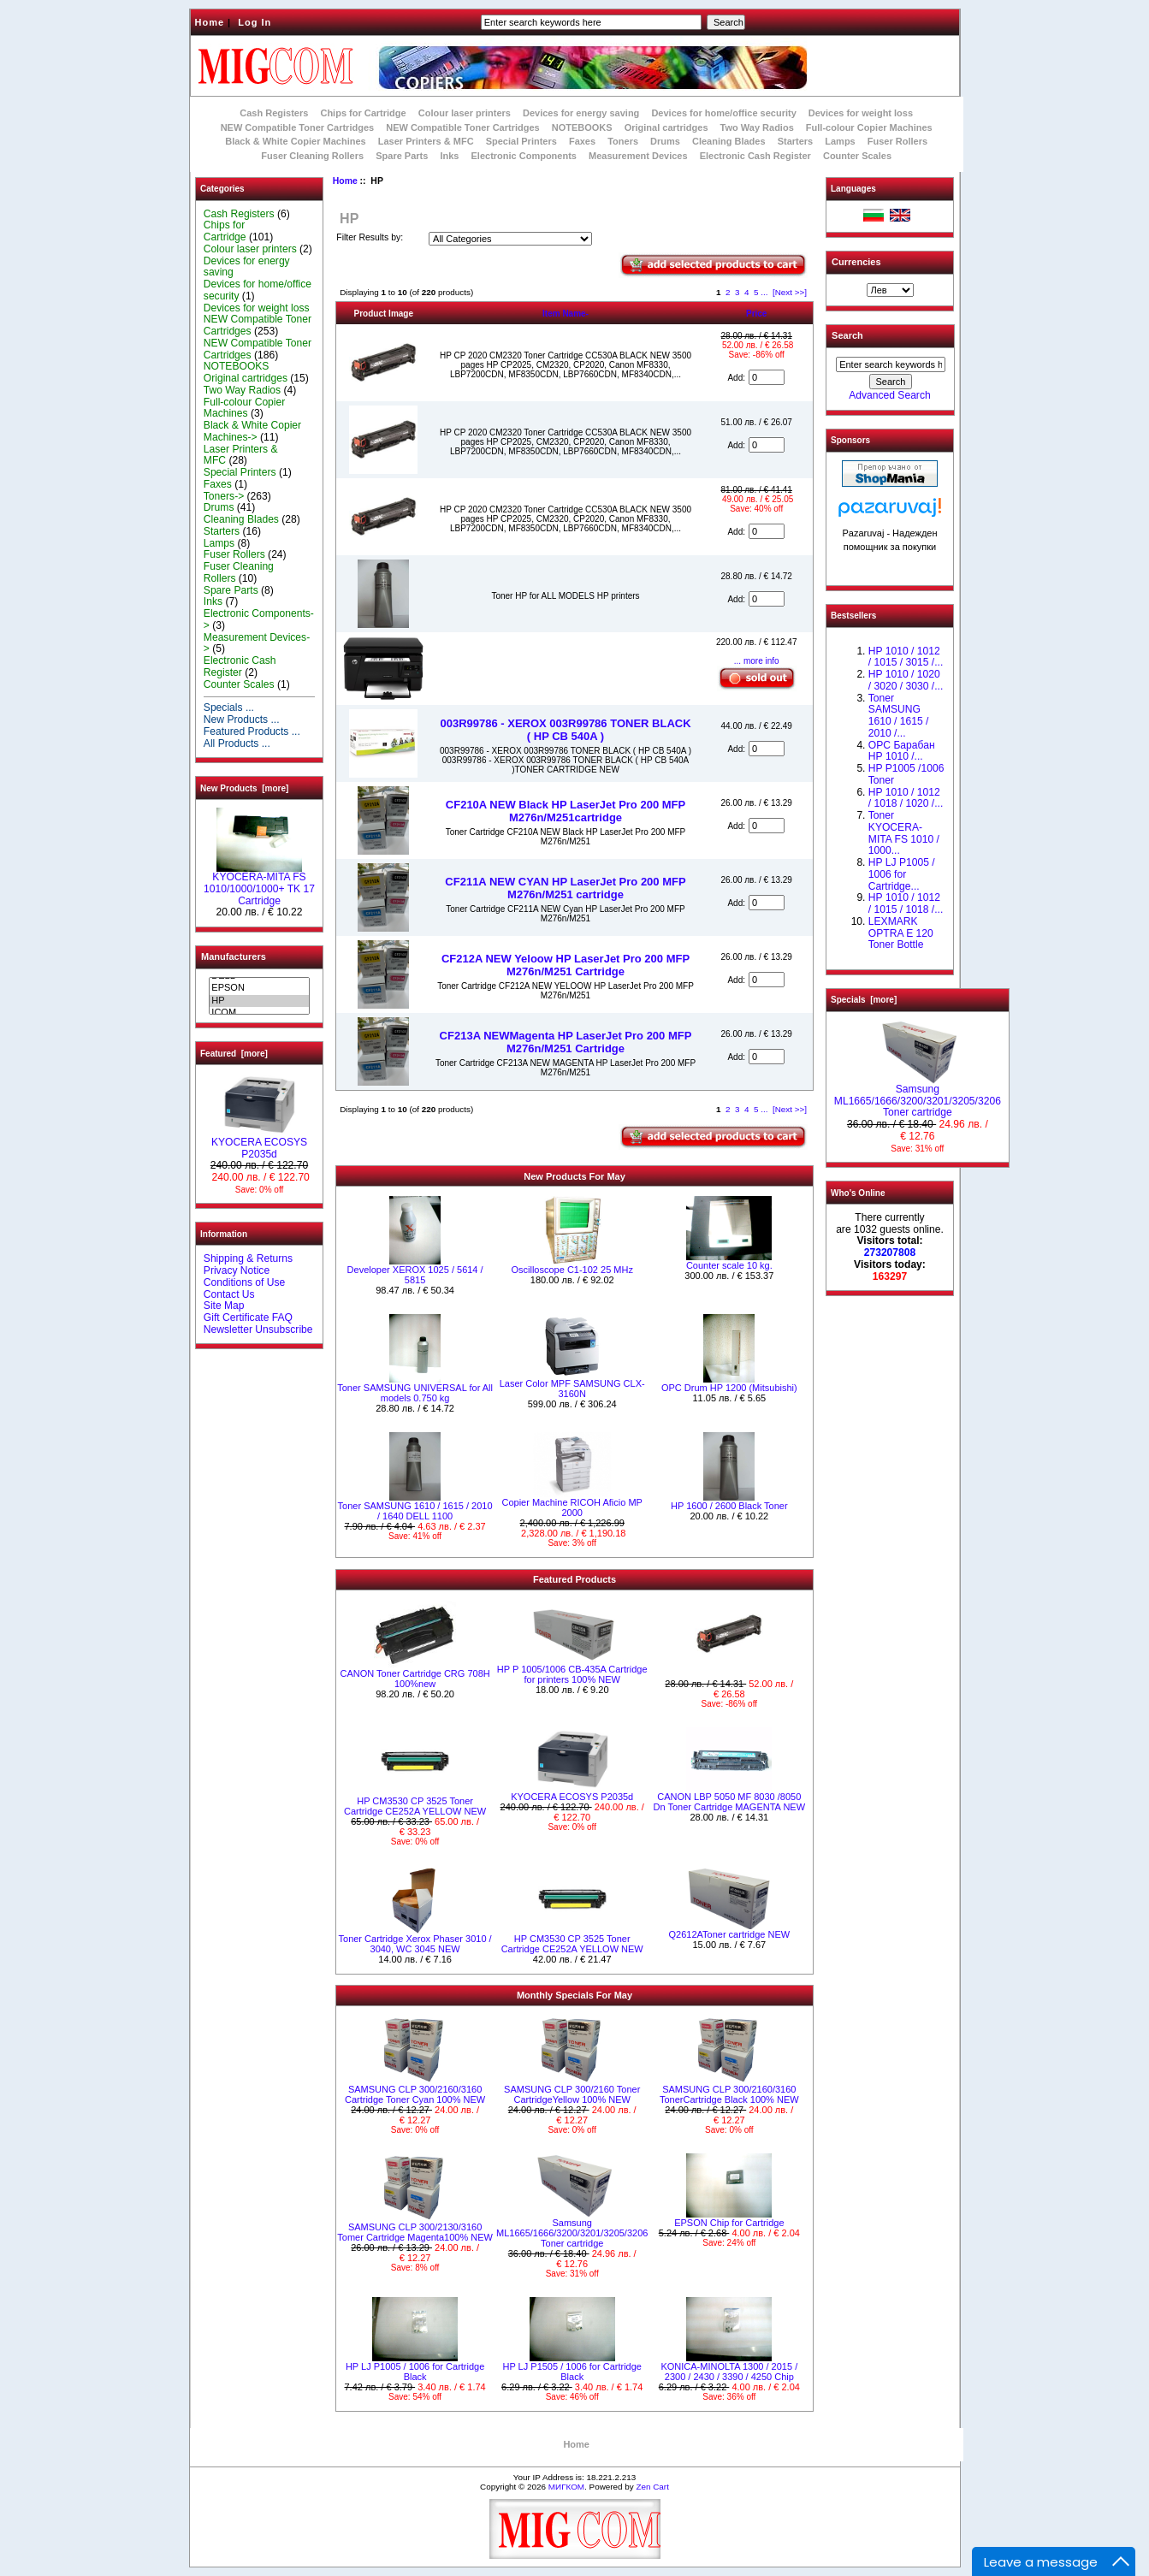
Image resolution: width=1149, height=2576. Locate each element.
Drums (665, 141)
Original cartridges (666, 127)
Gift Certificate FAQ (248, 1318)
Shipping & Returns (248, 1258)
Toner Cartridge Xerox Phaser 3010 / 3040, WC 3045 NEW (415, 1943)
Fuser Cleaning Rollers (312, 156)
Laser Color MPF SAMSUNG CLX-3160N (572, 1388)
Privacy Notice (236, 1270)
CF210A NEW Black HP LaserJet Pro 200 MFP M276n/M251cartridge (565, 811)
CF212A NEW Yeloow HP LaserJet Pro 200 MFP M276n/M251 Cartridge (565, 965)
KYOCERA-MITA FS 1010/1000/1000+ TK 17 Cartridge (259, 884)
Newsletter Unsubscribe (258, 1329)
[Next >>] (790, 292)
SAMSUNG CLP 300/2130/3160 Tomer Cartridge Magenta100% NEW (415, 2232)
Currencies (856, 262)
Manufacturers (233, 956)
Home (210, 22)
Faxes (582, 141)
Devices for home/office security (723, 113)
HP (259, 1001)
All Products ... (237, 743)
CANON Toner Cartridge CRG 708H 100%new (414, 1678)
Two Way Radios (757, 127)
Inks (449, 156)
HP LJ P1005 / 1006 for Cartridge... (901, 874)
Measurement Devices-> (257, 643)
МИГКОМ (566, 2486)
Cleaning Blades (729, 141)
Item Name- (565, 313)
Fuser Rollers (897, 141)
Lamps (840, 141)
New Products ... (242, 719)
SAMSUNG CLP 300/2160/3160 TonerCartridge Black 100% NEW (729, 2094)
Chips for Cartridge (363, 113)
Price (756, 313)
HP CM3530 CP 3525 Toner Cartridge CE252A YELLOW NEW (415, 1806)
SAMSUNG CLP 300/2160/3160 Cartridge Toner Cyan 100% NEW (415, 2094)
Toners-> (224, 496)
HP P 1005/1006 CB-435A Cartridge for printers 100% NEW (572, 1674)
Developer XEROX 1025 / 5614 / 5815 (415, 1274)
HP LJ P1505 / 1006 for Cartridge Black (571, 2371)
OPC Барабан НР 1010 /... (901, 751)
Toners (622, 141)
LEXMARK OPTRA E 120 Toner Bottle (900, 933)
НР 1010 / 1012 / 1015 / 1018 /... (905, 903)
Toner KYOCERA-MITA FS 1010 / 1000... (903, 832)
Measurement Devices (638, 156)
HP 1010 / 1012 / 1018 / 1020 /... (905, 798)
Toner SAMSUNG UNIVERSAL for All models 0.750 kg (415, 1393)
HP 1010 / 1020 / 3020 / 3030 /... (905, 680)
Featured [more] (234, 1053)
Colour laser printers (464, 113)
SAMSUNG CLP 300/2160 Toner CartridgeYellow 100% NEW (572, 2094)
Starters (796, 141)
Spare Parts (402, 156)
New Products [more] (244, 788)
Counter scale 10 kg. (729, 1265)
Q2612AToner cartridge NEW (730, 1934)
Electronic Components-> (259, 619)
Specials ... (229, 708)
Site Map (224, 1306)
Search (847, 335)
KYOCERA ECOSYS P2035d (259, 1144)
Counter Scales (857, 156)
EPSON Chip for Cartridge (729, 2223)
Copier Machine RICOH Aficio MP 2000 (571, 1507)
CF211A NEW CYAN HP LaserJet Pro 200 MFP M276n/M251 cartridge (565, 888)
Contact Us (229, 1294)
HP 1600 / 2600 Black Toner (729, 1506)
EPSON (259, 988)
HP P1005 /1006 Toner (906, 774)
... (764, 292)
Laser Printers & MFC (426, 141)
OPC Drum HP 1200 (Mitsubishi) (729, 1388)
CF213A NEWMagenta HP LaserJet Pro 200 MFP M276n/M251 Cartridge (566, 1042)
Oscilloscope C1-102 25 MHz (571, 1269)
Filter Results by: (369, 237)
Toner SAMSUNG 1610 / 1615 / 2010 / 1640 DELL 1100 (415, 1511)
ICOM (259, 1013)
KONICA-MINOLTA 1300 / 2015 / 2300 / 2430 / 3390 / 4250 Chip (728, 2371)
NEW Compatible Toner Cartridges (297, 127)
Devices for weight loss (860, 113)
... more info (756, 661)
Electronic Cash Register (755, 156)
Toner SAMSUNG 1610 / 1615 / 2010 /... (898, 715)
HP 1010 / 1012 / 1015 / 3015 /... (905, 657)
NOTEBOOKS (582, 127)
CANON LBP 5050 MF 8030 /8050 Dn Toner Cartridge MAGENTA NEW (729, 1801)
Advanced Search (889, 395)
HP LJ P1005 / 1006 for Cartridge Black (415, 2371)
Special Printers (521, 141)
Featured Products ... (252, 731)
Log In (254, 22)
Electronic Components (524, 156)
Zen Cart (652, 2486)
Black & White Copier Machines (295, 141)
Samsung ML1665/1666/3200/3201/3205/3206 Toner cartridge (572, 2233)
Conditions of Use (244, 1282)
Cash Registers (274, 113)
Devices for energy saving (581, 113)
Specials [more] (864, 999)
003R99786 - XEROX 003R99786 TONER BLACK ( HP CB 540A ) (565, 730)
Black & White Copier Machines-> (252, 431)
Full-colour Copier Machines (869, 127)
